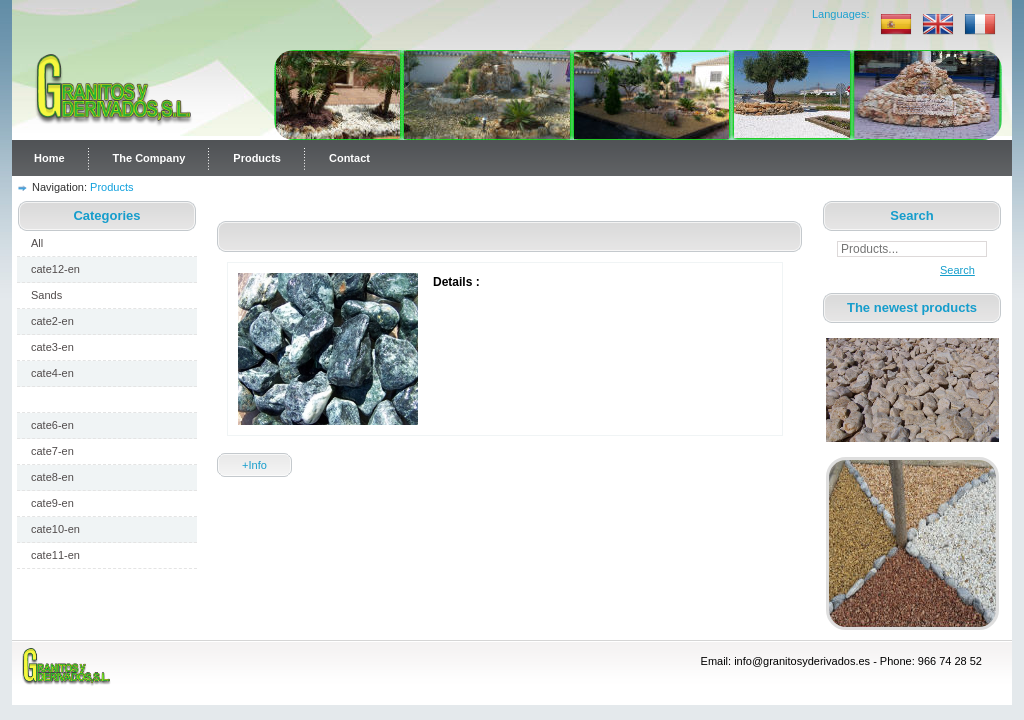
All (37, 243)
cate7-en (52, 451)
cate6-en (52, 425)
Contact (349, 158)
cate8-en (52, 477)
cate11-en (55, 555)
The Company (149, 158)
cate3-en (52, 347)
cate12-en (55, 269)
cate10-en (55, 529)
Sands (46, 295)
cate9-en (52, 503)
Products (257, 158)
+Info (254, 465)
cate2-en (52, 321)
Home (49, 158)
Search (952, 270)
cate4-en (52, 373)
